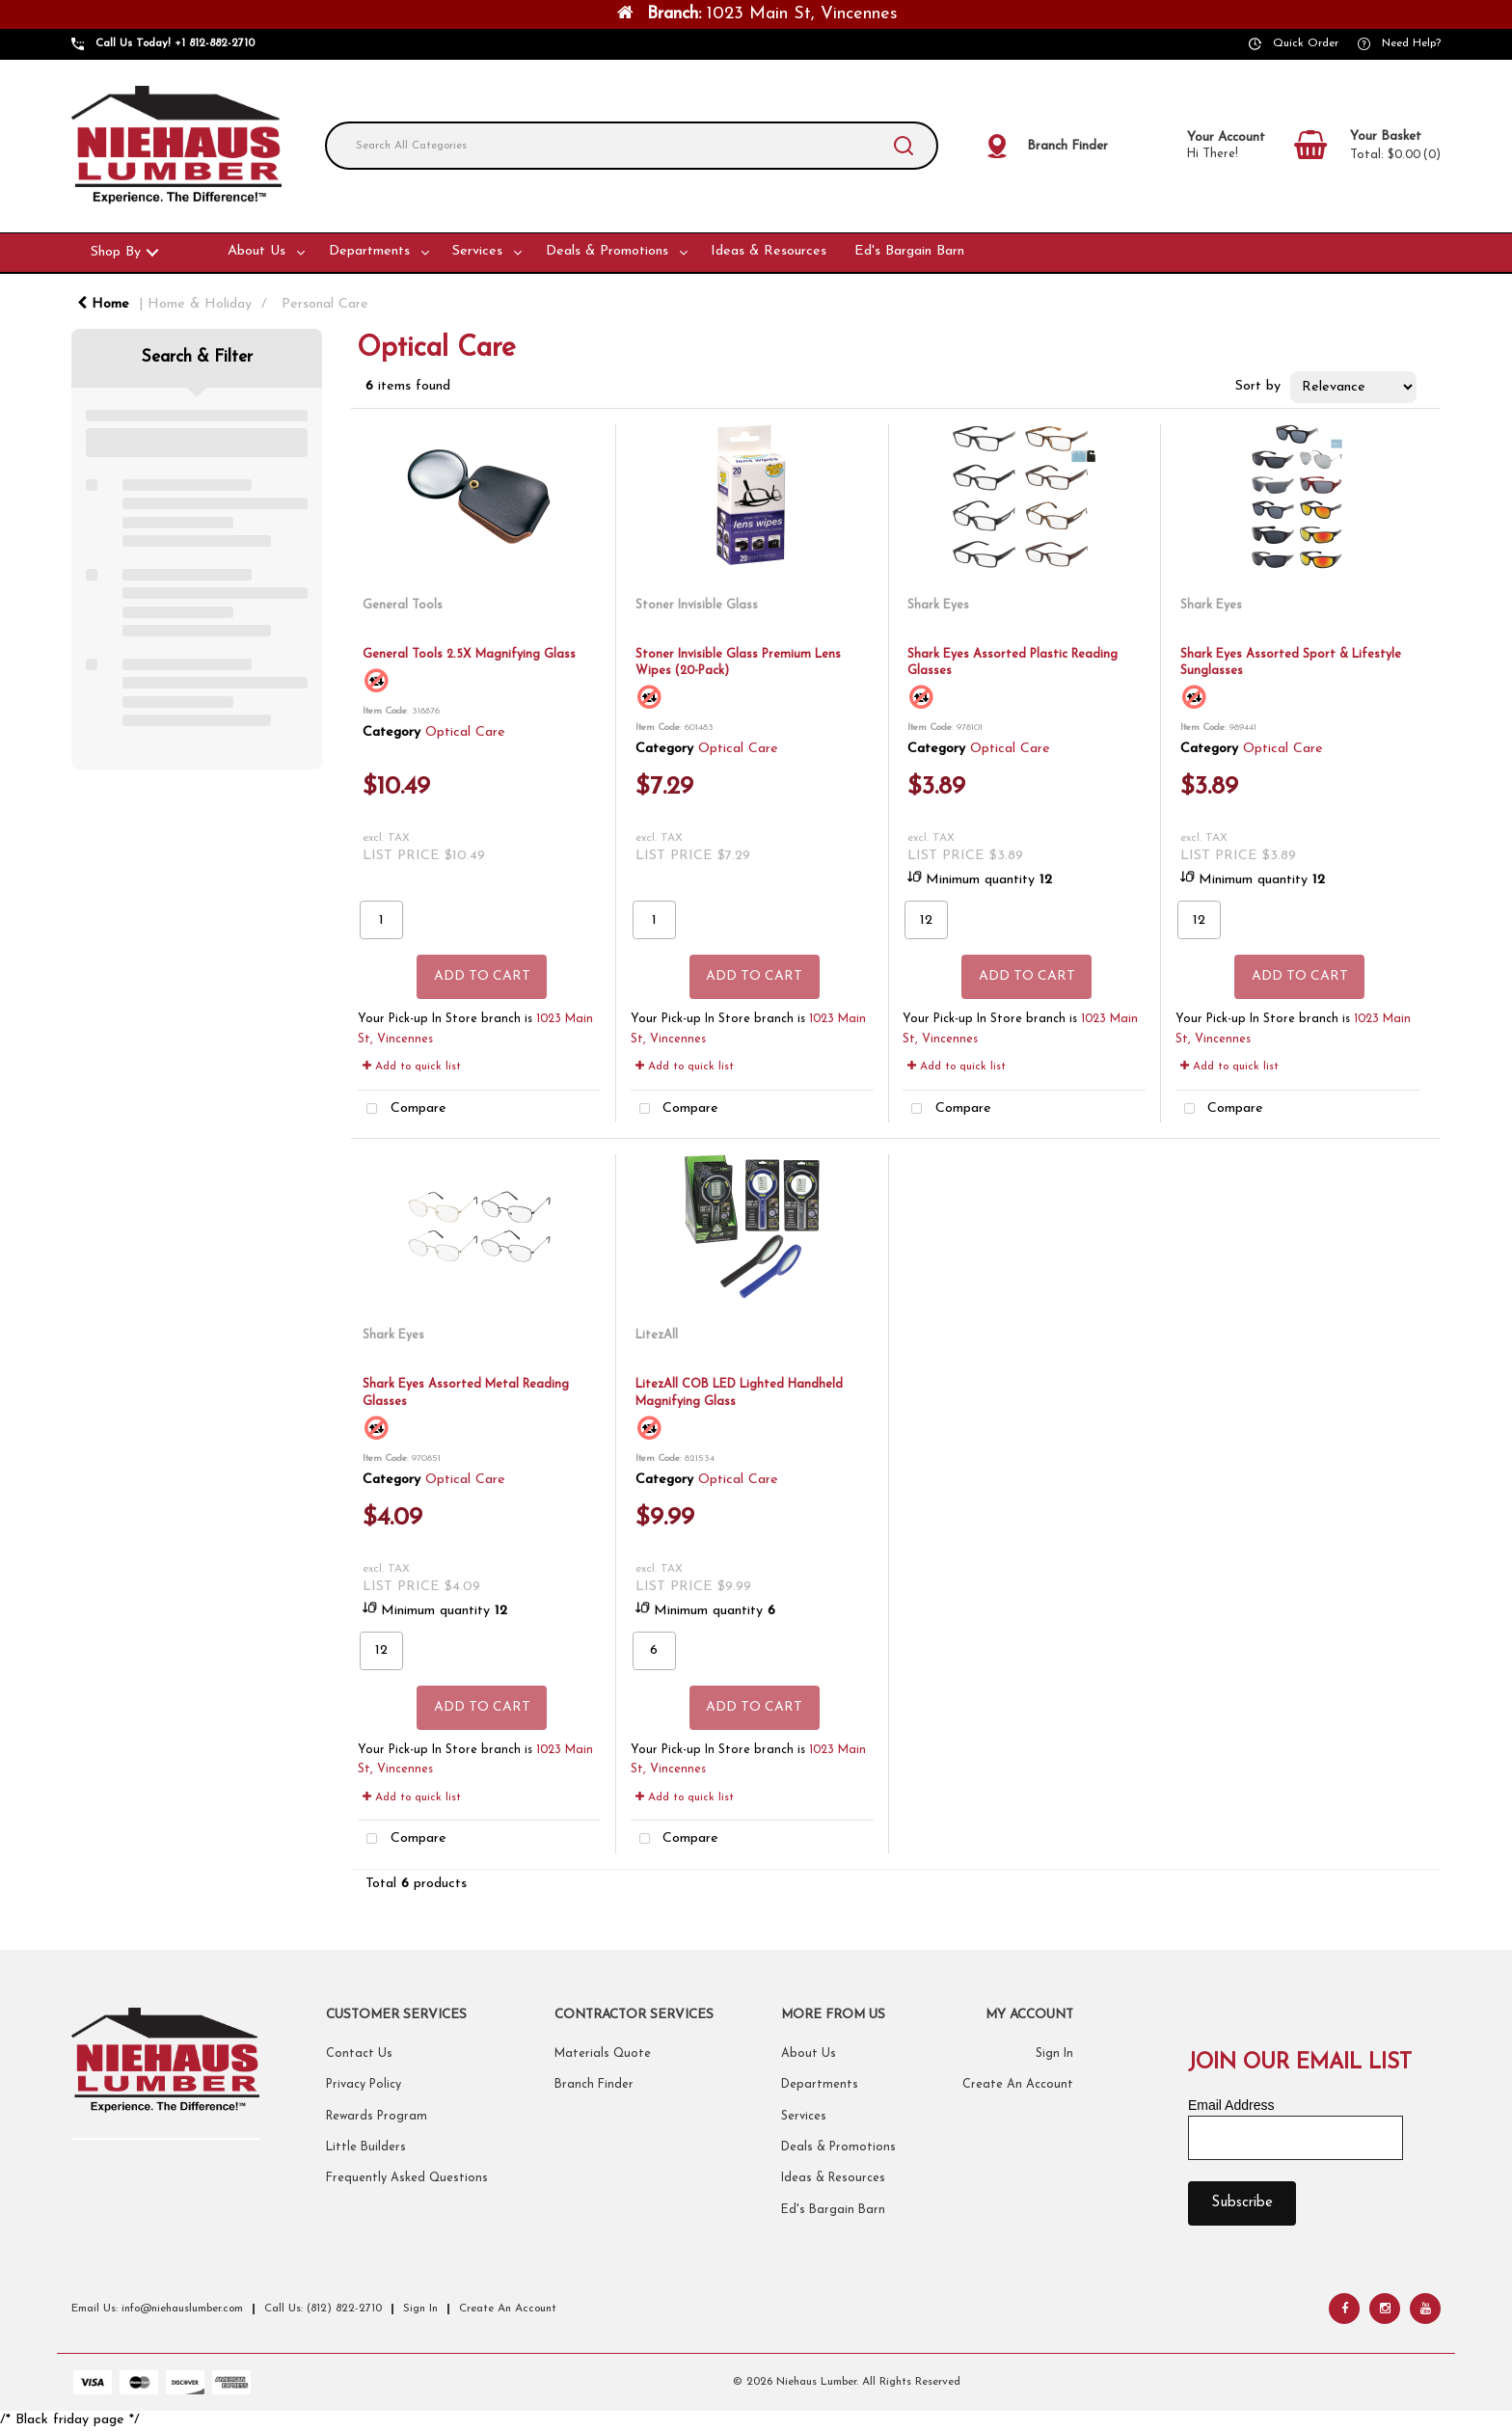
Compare (402, 1109)
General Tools (403, 605)
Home (103, 304)
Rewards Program (376, 2116)
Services (477, 251)
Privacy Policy (363, 2085)
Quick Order (1305, 43)
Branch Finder (594, 2085)
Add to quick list (412, 1066)
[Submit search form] (903, 145)
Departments (369, 251)
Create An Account (1017, 2085)
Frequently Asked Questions (407, 2178)
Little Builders (366, 2147)
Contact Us (359, 2054)
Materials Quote (602, 2054)
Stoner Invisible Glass (696, 605)
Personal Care (325, 304)
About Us (256, 251)
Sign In (1054, 2054)
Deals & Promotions (607, 251)
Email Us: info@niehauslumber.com (157, 2308)
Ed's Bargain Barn (909, 251)
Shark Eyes (938, 605)
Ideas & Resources (768, 251)
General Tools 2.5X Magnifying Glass (469, 654)
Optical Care (465, 732)
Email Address (1231, 2105)
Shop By (116, 252)
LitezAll (656, 1335)
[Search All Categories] (631, 146)
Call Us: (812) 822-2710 (323, 2308)
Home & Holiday (200, 304)
